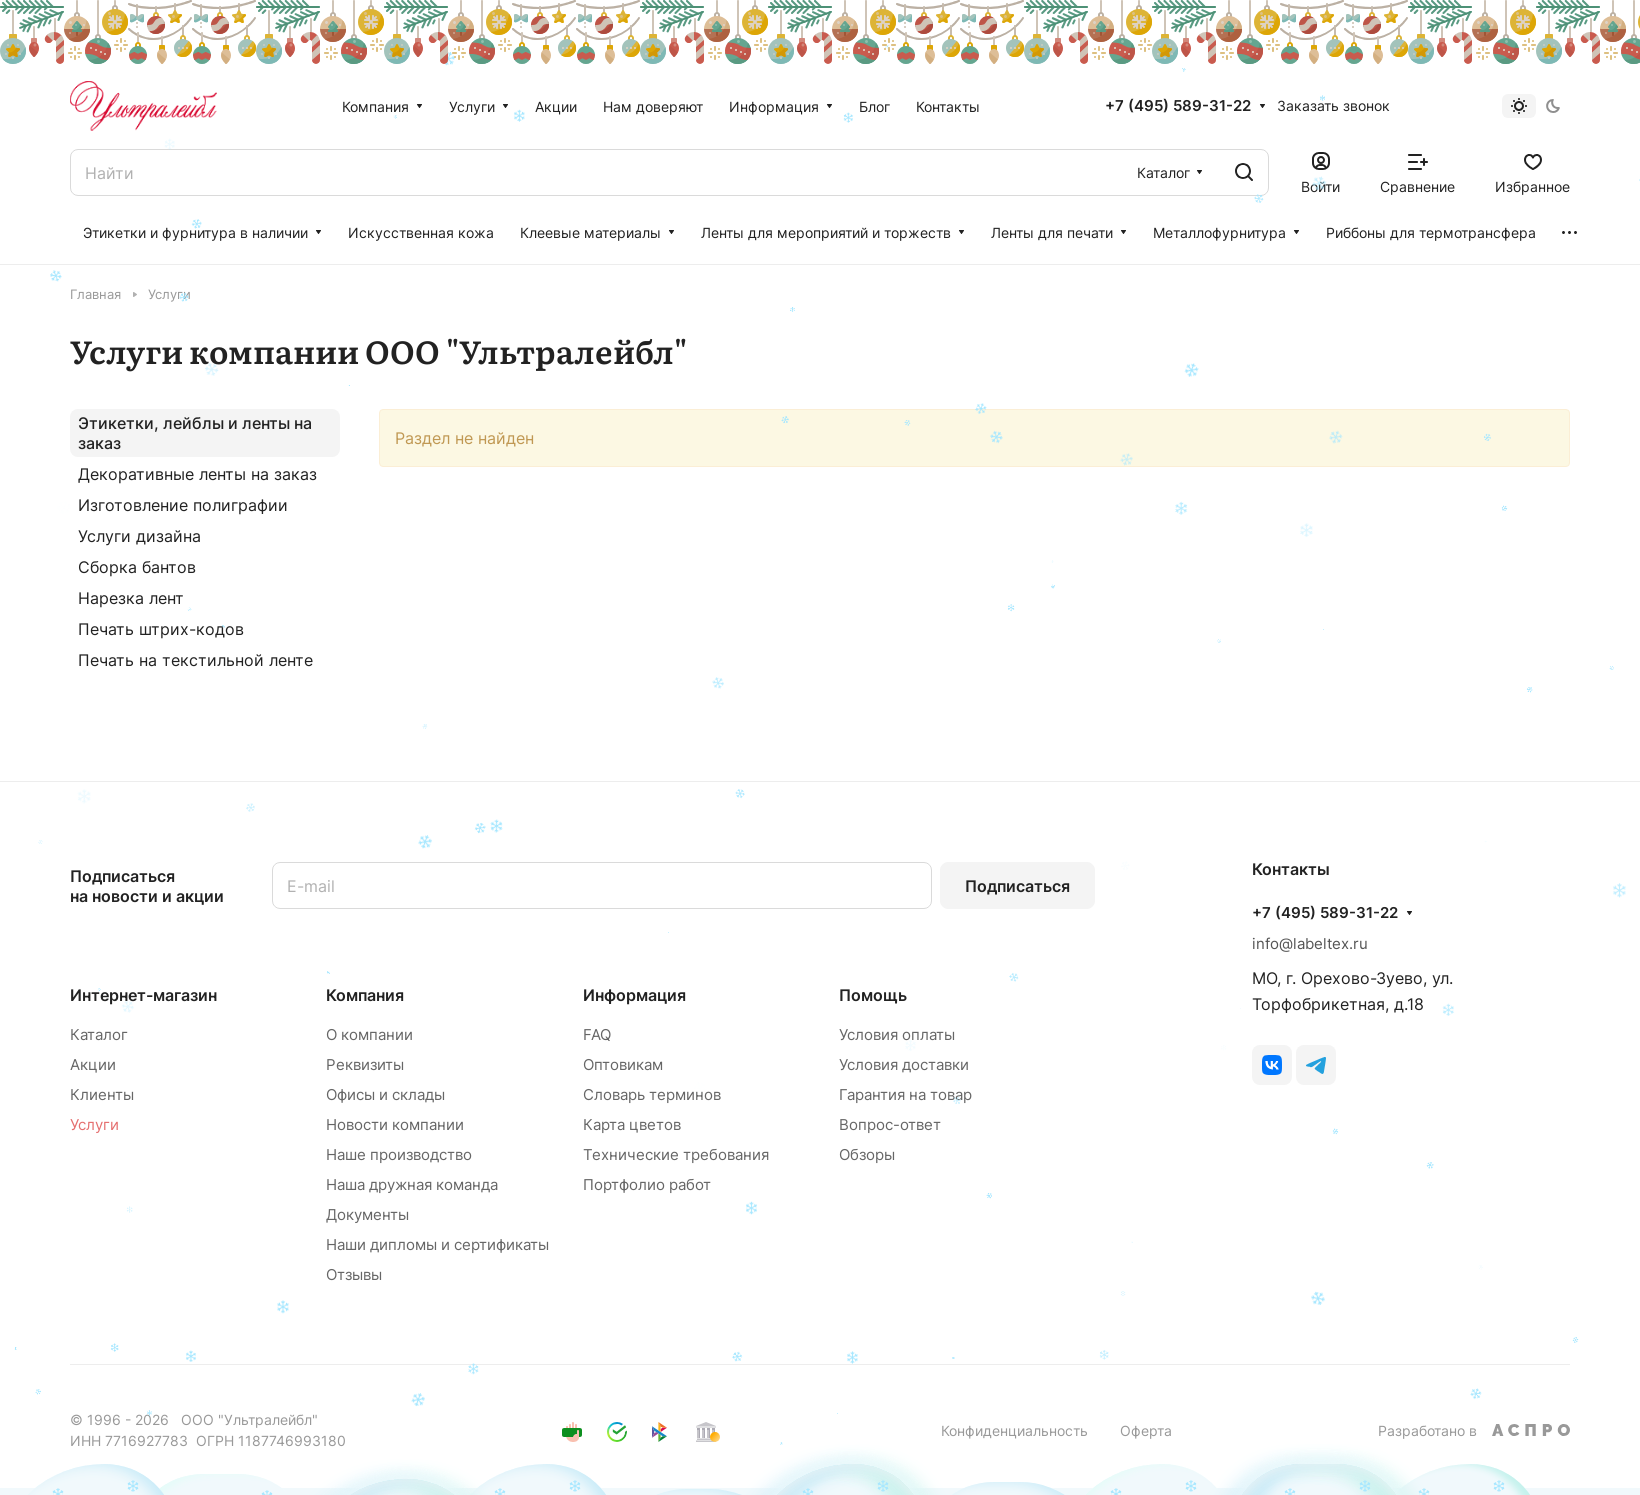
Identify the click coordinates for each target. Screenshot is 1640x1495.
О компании (369, 1034)
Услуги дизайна (139, 536)
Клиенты (102, 1094)
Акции (93, 1064)
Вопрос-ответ (890, 1124)
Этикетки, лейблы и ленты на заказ (195, 433)
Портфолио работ (647, 1184)
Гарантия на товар (905, 1094)
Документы (367, 1214)
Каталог (99, 1034)
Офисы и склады (385, 1094)
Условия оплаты (897, 1034)
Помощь (873, 995)
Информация (634, 995)
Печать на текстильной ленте (195, 660)
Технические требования (676, 1154)
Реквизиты (365, 1064)
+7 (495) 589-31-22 (1178, 106)
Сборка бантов (137, 567)
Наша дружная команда (412, 1184)
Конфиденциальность (1014, 1430)
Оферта (1146, 1430)
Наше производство (399, 1154)
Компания (365, 995)
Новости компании (395, 1124)
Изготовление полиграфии (183, 505)
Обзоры (867, 1154)
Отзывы (354, 1274)
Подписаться (1017, 886)
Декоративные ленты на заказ (197, 474)
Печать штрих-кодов (161, 629)
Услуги (94, 1124)
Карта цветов (632, 1124)
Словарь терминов (652, 1094)
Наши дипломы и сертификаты (437, 1244)
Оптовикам (623, 1064)
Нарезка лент (131, 598)
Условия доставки (904, 1064)
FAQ (597, 1034)
